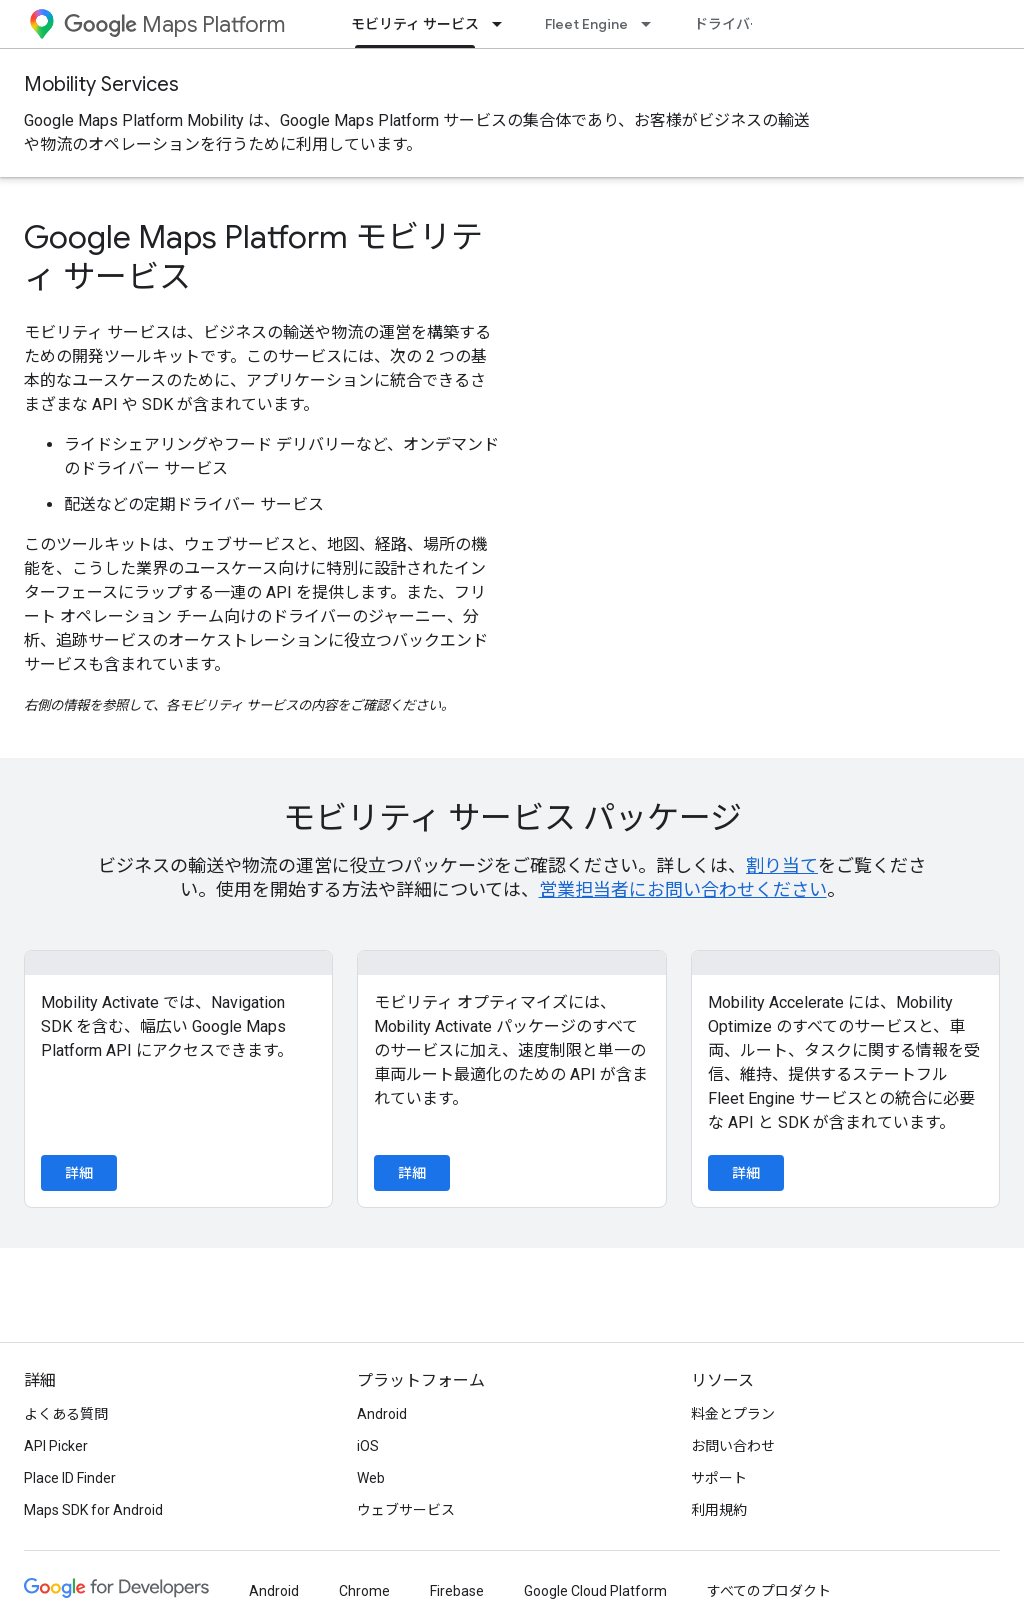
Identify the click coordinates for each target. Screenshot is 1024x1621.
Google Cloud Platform (595, 1591)
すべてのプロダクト (769, 1591)
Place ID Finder (70, 1478)
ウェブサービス (406, 1510)
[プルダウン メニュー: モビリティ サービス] (503, 24)
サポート (719, 1478)
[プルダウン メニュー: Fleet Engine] (652, 24)
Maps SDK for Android (93, 1510)
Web (371, 1478)
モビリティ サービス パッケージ (512, 818)
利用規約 (719, 1510)
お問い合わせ (733, 1446)
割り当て (782, 865)
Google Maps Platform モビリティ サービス (253, 257)
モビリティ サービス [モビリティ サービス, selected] (415, 24)
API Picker (56, 1446)
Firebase (457, 1591)
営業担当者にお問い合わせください (683, 889)
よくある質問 (66, 1414)
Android (382, 1414)
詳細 (79, 1173)
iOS (368, 1446)
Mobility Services (101, 84)
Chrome (364, 1591)
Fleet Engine (586, 24)
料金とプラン (733, 1414)
